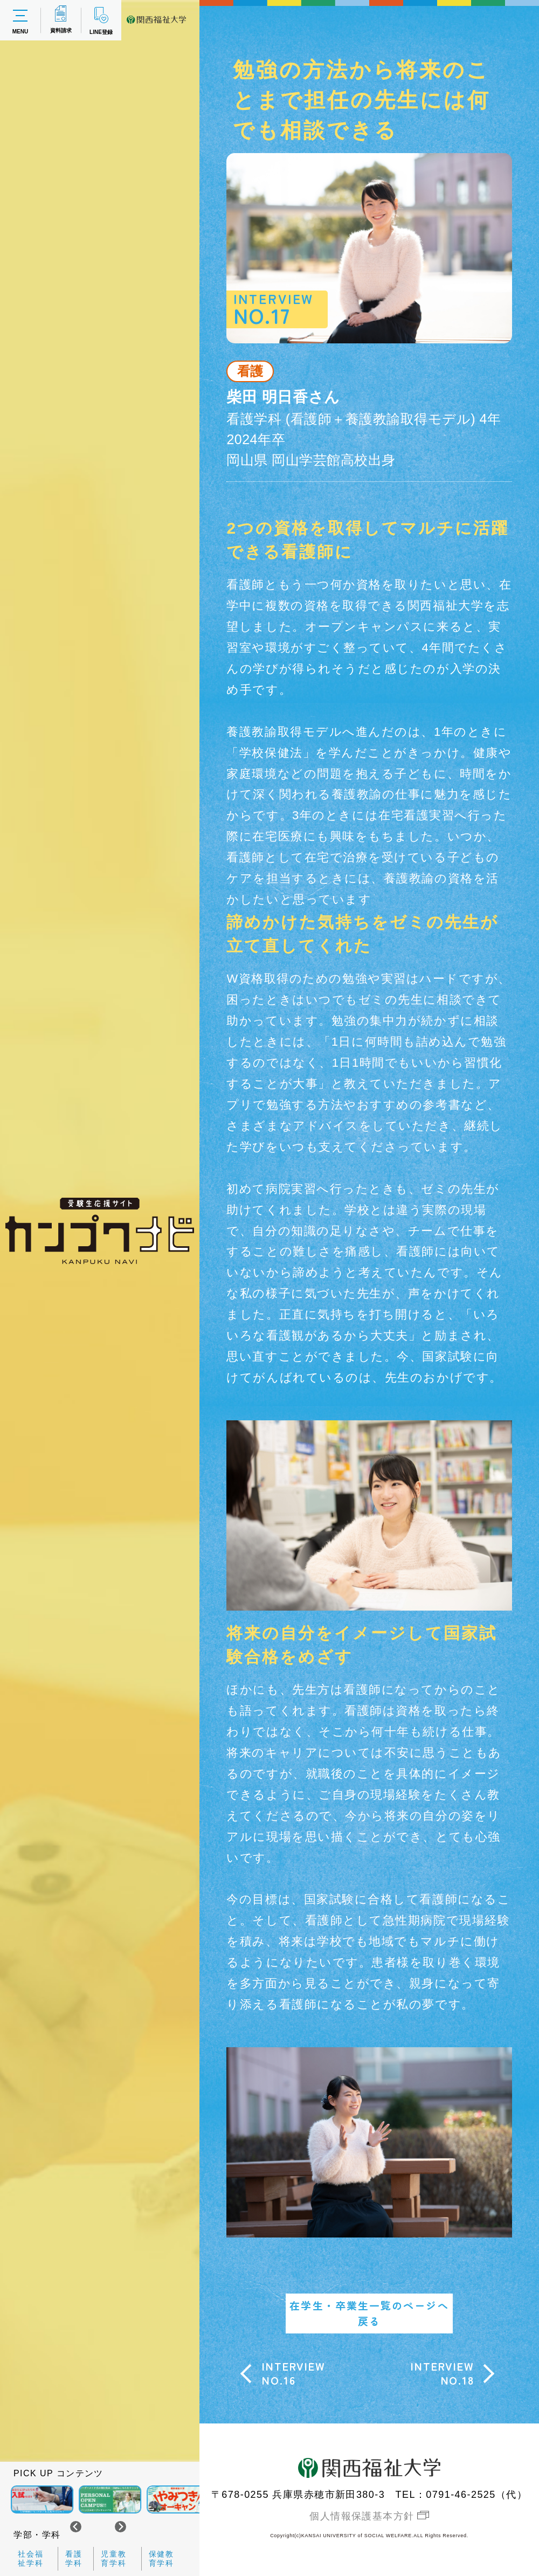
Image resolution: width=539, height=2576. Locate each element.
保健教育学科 (162, 2558)
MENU (20, 20)
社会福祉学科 (31, 2558)
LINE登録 (101, 20)
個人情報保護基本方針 (361, 2516)
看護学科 (73, 2558)
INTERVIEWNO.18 (442, 2373)
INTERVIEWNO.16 (293, 2373)
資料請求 (61, 19)
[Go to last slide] (75, 2526)
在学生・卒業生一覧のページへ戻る (368, 2313)
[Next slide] (120, 2526)
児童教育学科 (114, 2558)
